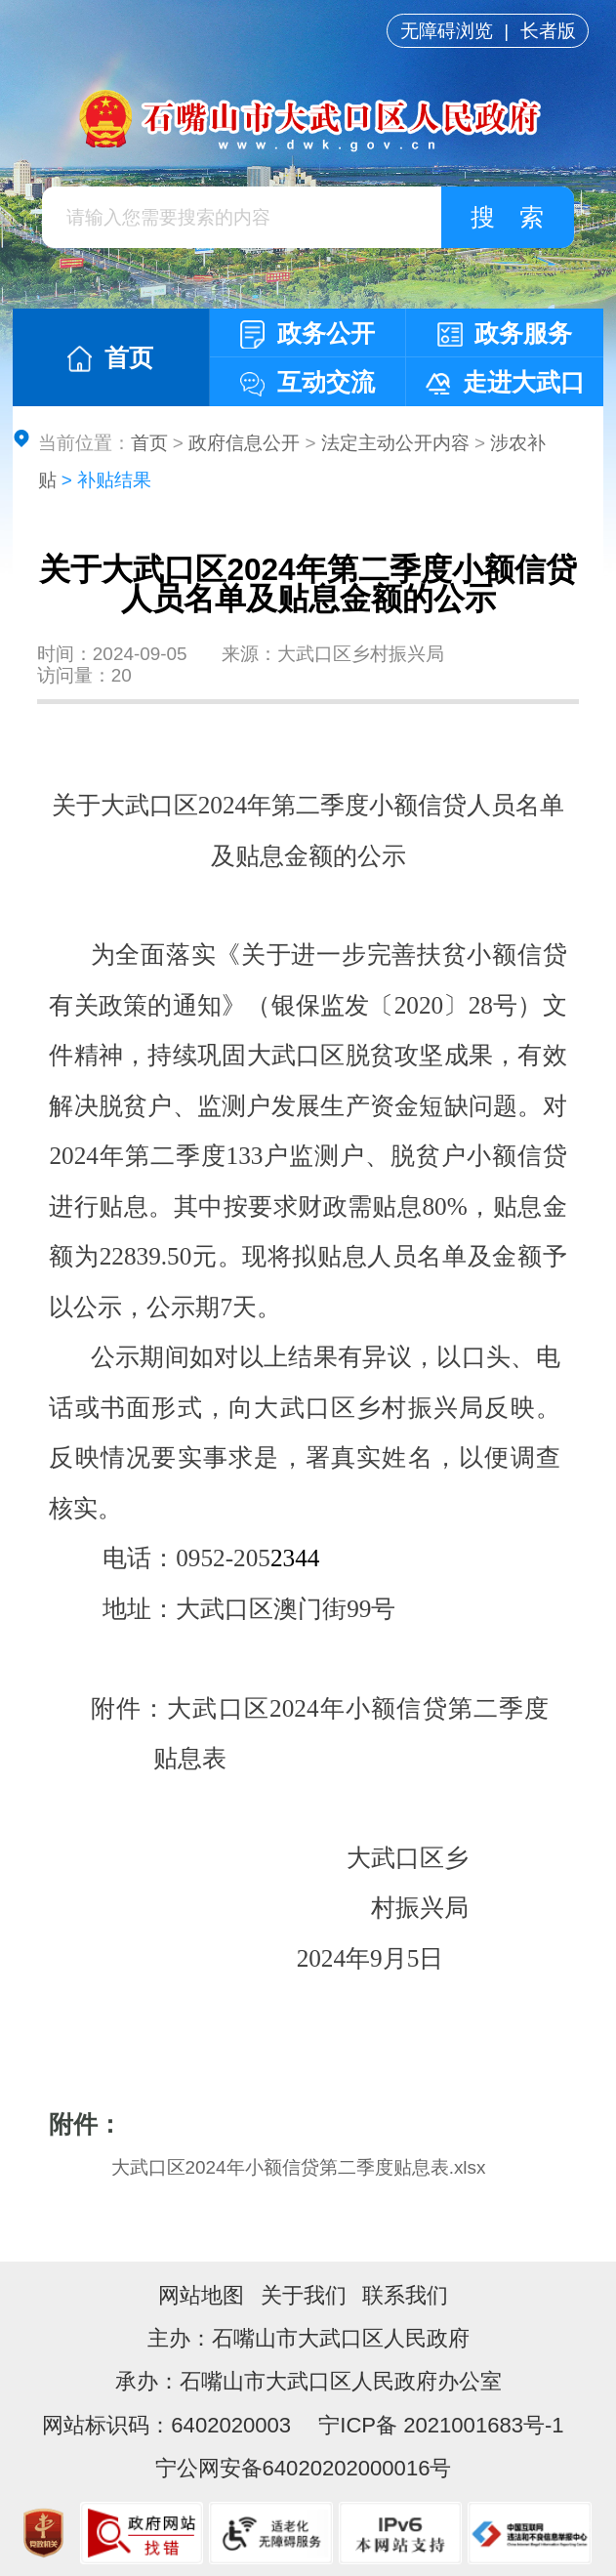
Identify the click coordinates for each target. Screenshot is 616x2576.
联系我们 (405, 2295)
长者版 (548, 31)
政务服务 (504, 333)
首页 (110, 358)
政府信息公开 (244, 443)
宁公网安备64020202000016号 (303, 2468)
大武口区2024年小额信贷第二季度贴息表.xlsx (298, 2167)
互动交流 (307, 382)
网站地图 (201, 2295)
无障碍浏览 (446, 31)
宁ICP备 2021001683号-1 (438, 2425)
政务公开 (307, 334)
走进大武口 (505, 381)
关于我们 (304, 2295)
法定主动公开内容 (395, 443)
